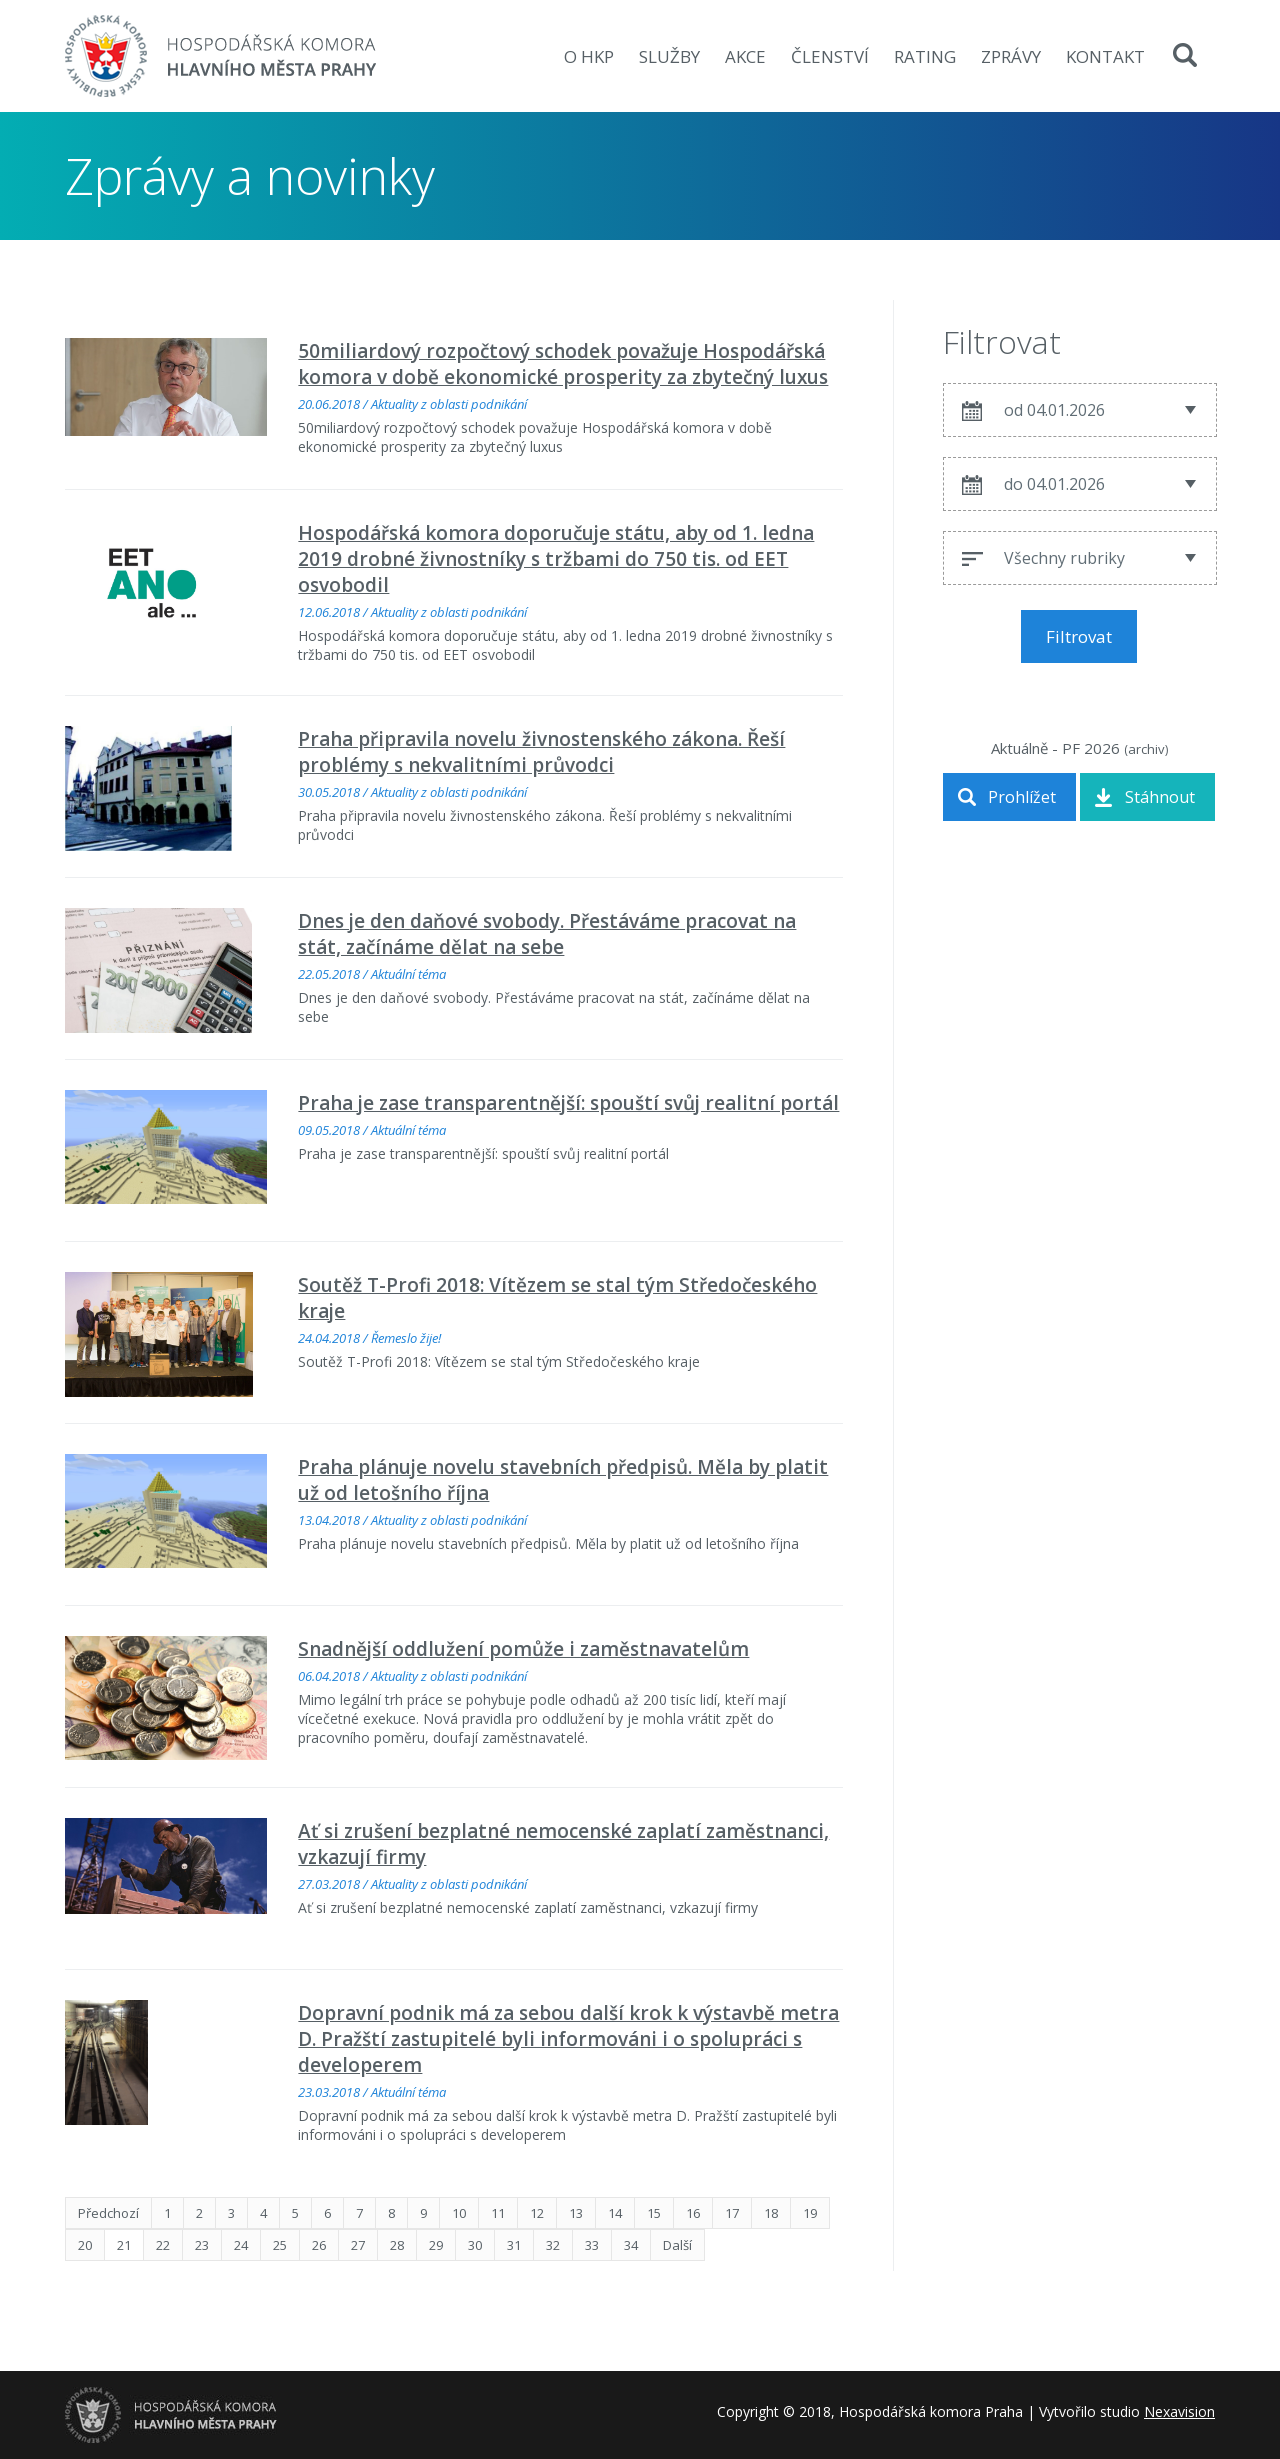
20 (85, 2245)
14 (615, 2213)
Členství (830, 56)
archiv (1146, 749)
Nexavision (1179, 2411)
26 (319, 2245)
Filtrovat (1079, 636)
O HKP (589, 56)
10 (459, 2213)
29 (436, 2245)
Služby (669, 56)
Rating (925, 56)
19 (810, 2213)
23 (202, 2245)
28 (397, 2245)
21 (124, 2245)
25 (280, 2245)
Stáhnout (1160, 797)
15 (654, 2213)
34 (631, 2245)
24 (241, 2245)
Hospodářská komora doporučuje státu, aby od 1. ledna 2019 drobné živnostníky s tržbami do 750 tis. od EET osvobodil (556, 559)
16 (693, 2213)
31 (514, 2245)
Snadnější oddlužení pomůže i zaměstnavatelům (523, 1649)
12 (537, 2213)
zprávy (1011, 56)
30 (475, 2245)
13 (576, 2213)
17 (732, 2213)
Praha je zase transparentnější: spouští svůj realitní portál (568, 1103)
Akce (745, 56)
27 (358, 2245)
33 (592, 2245)
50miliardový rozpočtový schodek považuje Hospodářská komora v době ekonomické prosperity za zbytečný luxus (563, 364)
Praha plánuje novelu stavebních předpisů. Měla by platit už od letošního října (563, 1480)
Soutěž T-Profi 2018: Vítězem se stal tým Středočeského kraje (557, 1298)
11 (498, 2213)
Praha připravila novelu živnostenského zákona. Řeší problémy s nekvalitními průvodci (541, 752)
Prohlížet (1022, 797)
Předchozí (108, 2213)
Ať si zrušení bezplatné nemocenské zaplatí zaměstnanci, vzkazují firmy (563, 1844)
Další (677, 2245)
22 (163, 2245)
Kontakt (1105, 56)
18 (771, 2213)
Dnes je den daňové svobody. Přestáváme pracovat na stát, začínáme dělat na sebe (547, 934)
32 (553, 2245)
